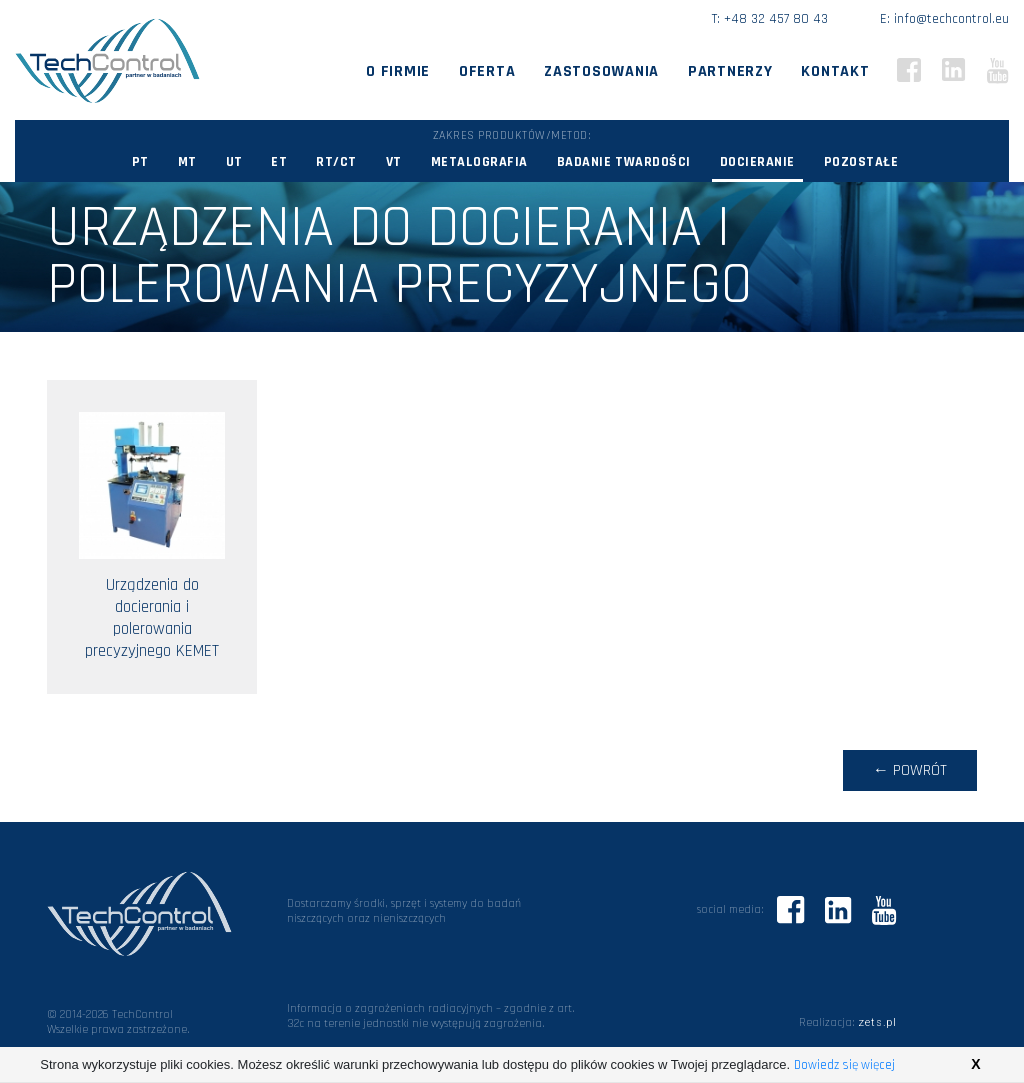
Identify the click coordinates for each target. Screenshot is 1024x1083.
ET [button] (279, 162)
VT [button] (394, 162)
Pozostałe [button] (861, 162)
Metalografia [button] (479, 162)
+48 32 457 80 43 (776, 19)
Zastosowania (601, 71)
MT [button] (187, 162)
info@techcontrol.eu (951, 19)
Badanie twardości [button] (624, 162)
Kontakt (835, 71)
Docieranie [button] (757, 162)
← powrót (910, 770)
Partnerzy (730, 71)
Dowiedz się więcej (844, 1065)
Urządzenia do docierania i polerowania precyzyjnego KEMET (152, 537)
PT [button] (140, 162)
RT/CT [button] (336, 162)
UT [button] (234, 162)
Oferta (487, 71)
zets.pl (877, 1022)
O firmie (398, 71)
